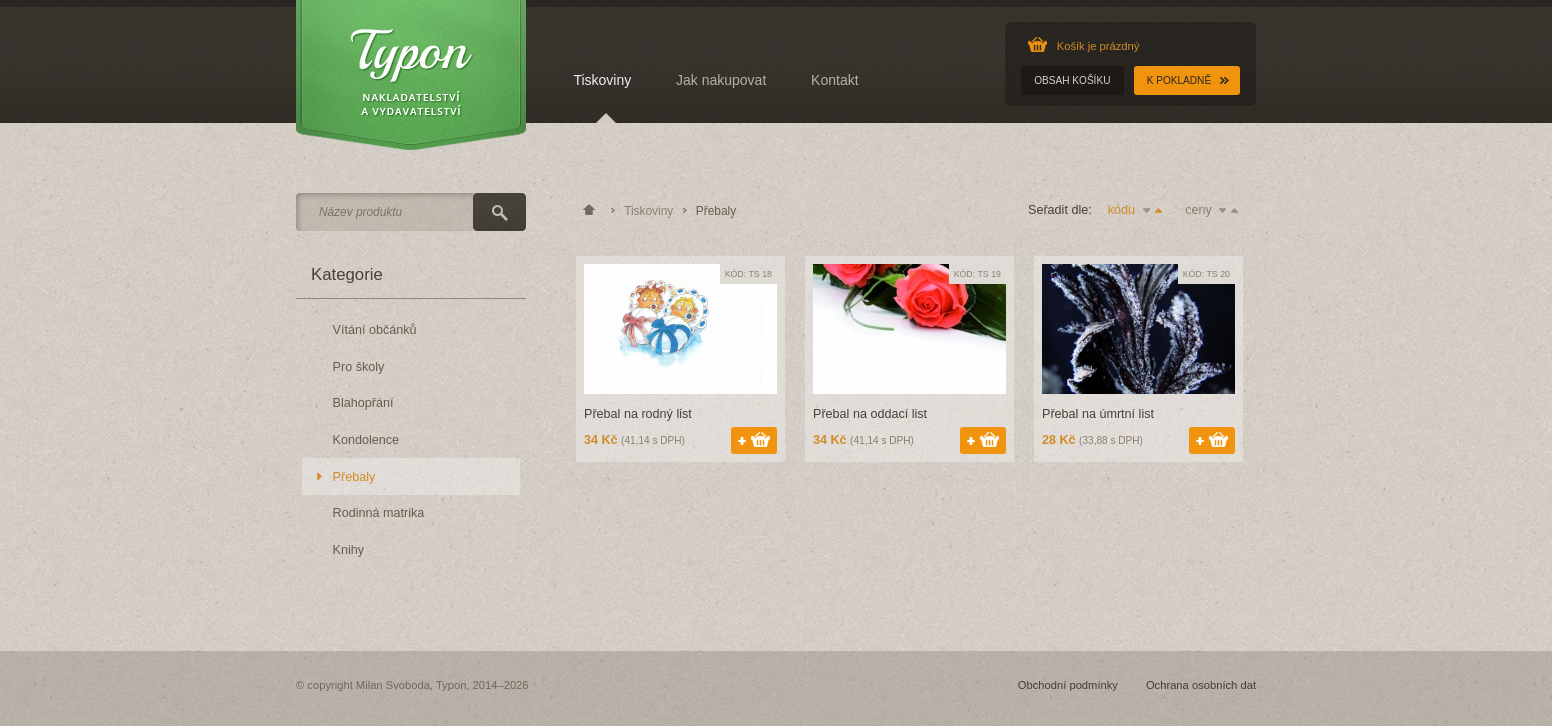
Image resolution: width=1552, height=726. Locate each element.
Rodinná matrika (379, 513)
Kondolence (366, 440)
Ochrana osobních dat (1201, 685)
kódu (1138, 210)
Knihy (349, 550)
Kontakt (834, 80)
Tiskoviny (602, 80)
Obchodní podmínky (1068, 685)
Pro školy (359, 367)
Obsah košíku (1072, 80)
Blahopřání (363, 403)
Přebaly (354, 477)
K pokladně (1179, 80)
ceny (1215, 210)
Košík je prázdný (1098, 46)
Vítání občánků (375, 330)
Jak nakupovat (721, 80)
